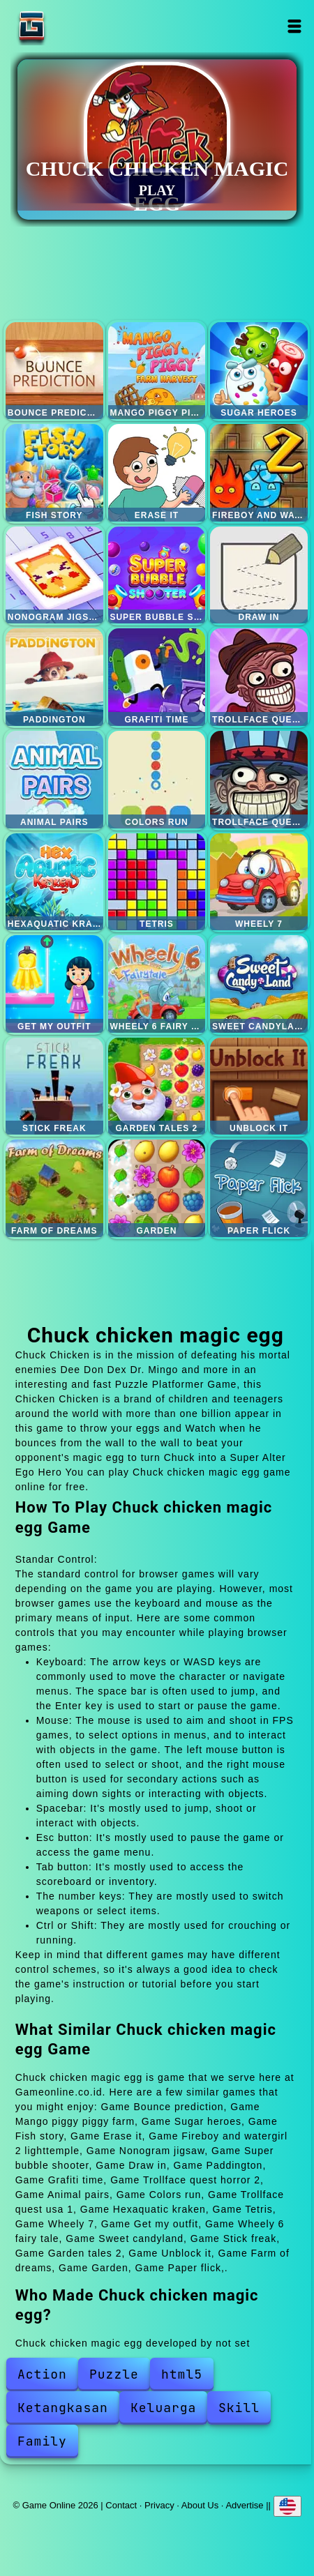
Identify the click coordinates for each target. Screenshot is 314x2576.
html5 (181, 2374)
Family (42, 2441)
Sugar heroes (259, 371)
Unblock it (259, 1086)
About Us (199, 2505)
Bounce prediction (54, 371)
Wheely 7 (259, 882)
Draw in (259, 575)
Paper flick (259, 1188)
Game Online (75, 26)
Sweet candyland (259, 984)
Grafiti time (157, 677)
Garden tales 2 (157, 1086)
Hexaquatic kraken (54, 882)
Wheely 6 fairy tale (157, 984)
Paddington (54, 677)
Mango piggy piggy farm (157, 371)
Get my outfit (54, 984)
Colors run (157, 779)
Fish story (54, 473)
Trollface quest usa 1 (259, 779)
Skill (239, 2408)
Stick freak (54, 1086)
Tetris (157, 882)
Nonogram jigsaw (54, 575)
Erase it (157, 473)
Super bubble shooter (157, 575)
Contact (121, 2505)
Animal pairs (54, 779)
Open (294, 26)
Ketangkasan (62, 2408)
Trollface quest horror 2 (259, 677)
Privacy (159, 2505)
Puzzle (114, 2374)
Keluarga (163, 2408)
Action (42, 2374)
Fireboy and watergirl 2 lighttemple (259, 473)
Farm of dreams (54, 1188)
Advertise (244, 2505)
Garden (157, 1188)
